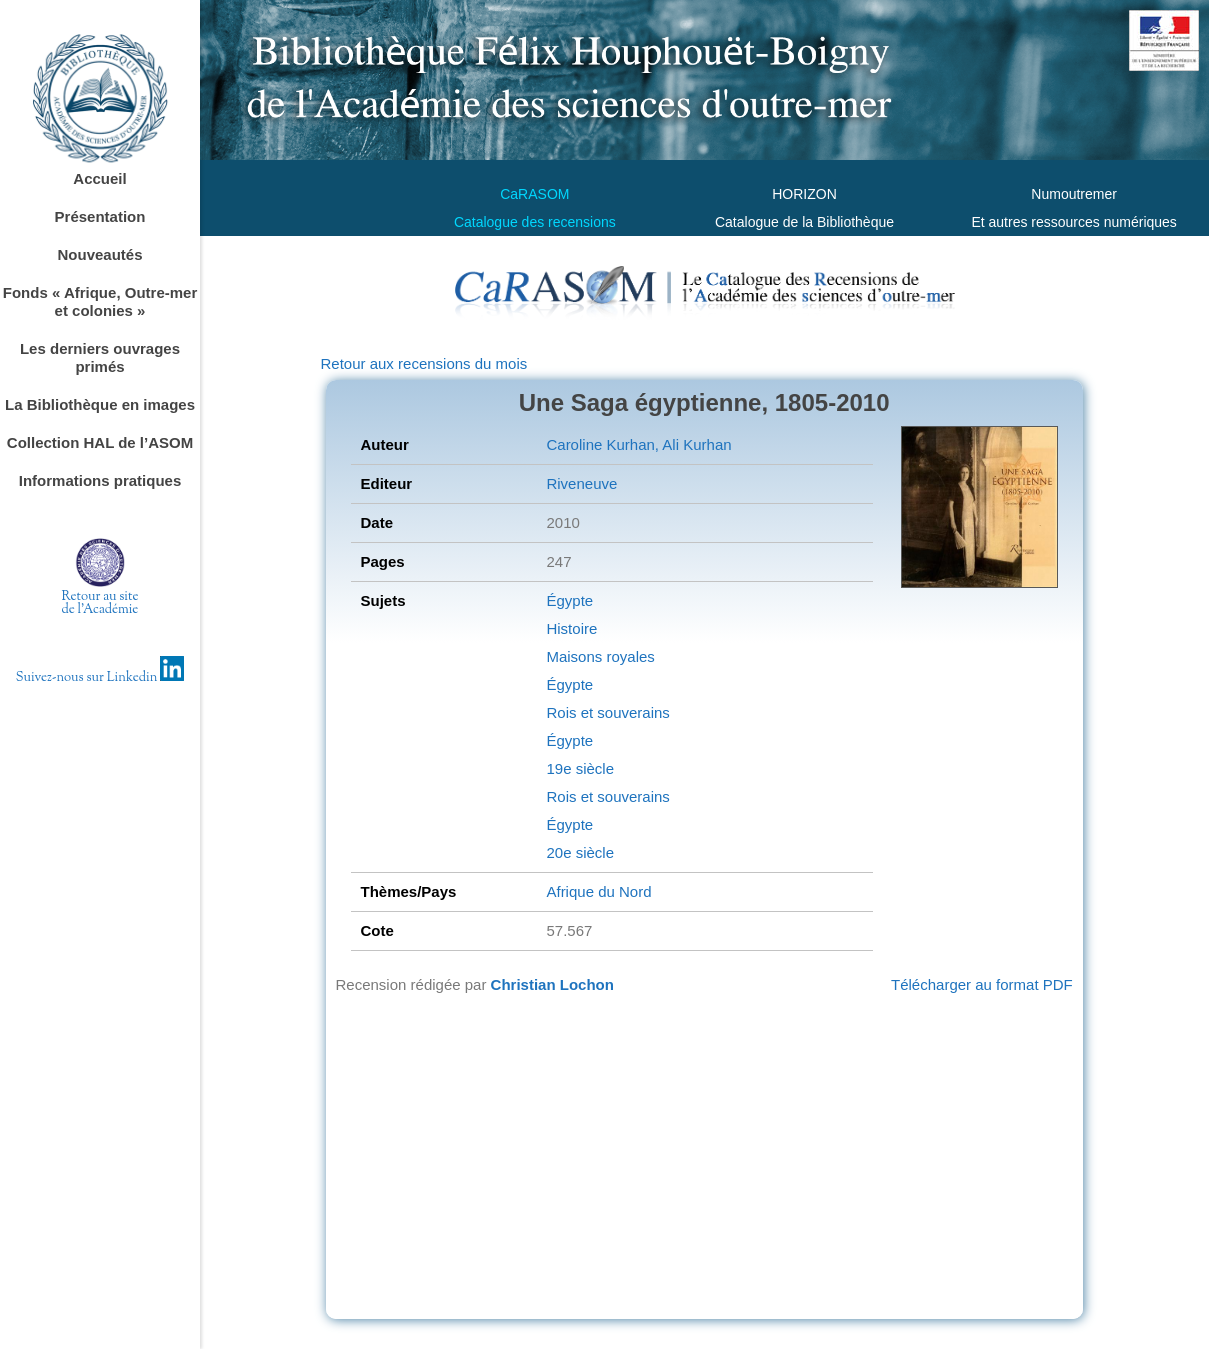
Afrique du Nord (598, 891)
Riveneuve (581, 483)
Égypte (569, 600)
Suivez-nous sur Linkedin (100, 678)
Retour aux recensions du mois (424, 363)
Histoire (571, 628)
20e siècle (580, 852)
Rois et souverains (607, 712)
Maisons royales (600, 656)
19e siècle (580, 768)
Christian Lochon (552, 984)
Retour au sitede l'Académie (100, 603)
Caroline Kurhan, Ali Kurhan (638, 444)
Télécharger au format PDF (982, 984)
